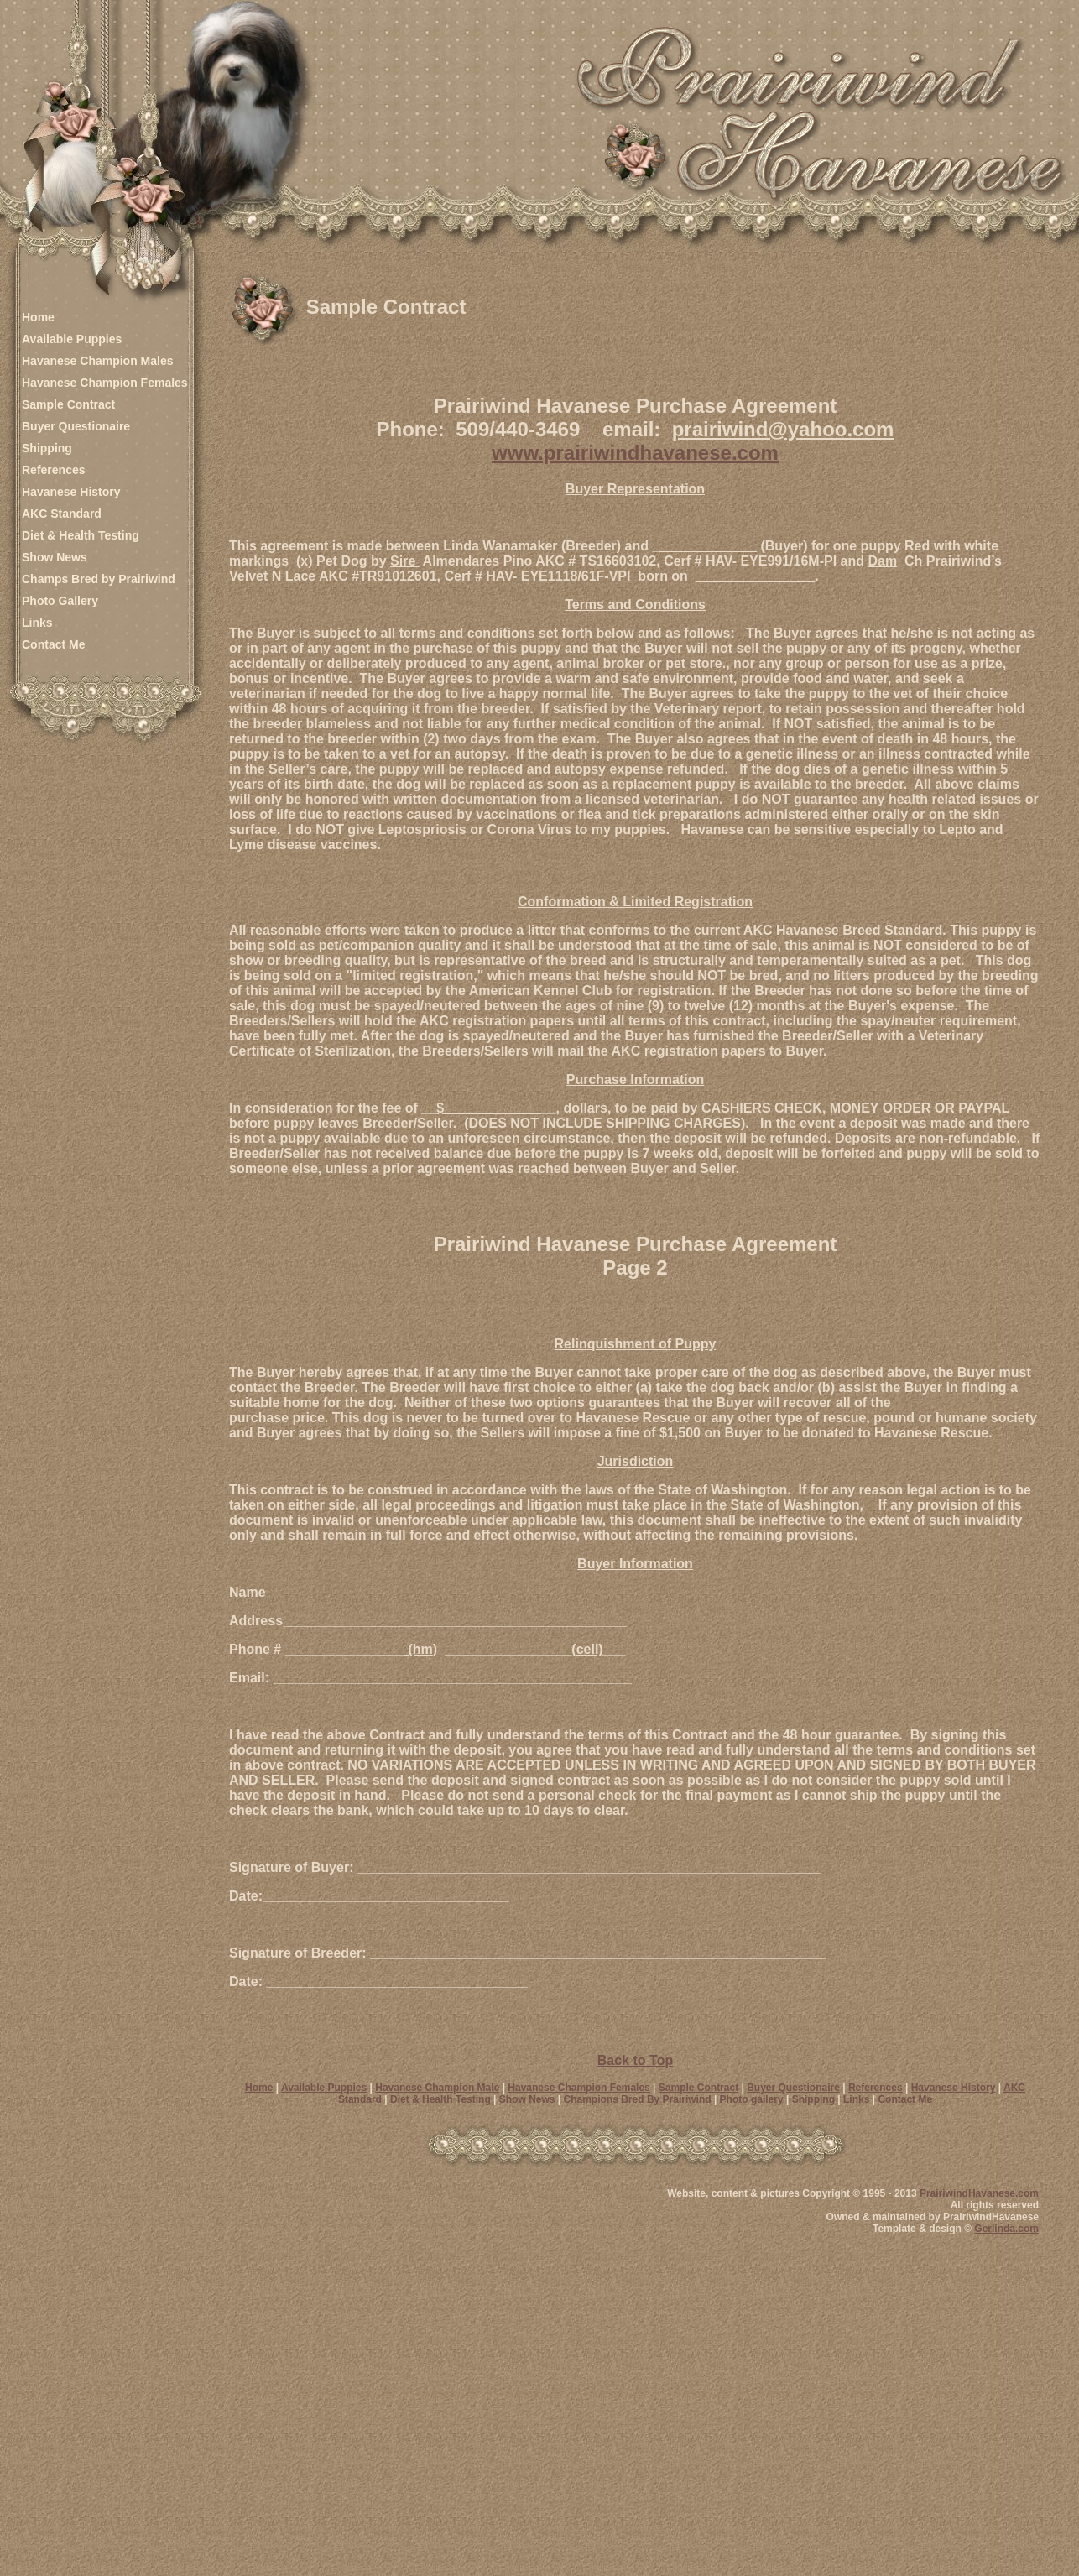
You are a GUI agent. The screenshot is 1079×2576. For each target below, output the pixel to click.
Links (37, 622)
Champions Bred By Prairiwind (638, 2099)
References (54, 470)
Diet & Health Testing (80, 535)
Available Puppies (72, 339)
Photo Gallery (60, 600)
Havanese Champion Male (437, 2088)
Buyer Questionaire (76, 426)
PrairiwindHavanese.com (979, 2193)
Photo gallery (752, 2099)
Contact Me (53, 644)
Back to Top (635, 2060)
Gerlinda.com (1006, 2228)
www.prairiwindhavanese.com (635, 452)
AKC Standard (62, 513)
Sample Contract (68, 404)
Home (38, 317)
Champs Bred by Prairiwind (98, 579)
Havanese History (71, 491)
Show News (54, 557)
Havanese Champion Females (105, 382)
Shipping (47, 448)
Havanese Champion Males (98, 361)
